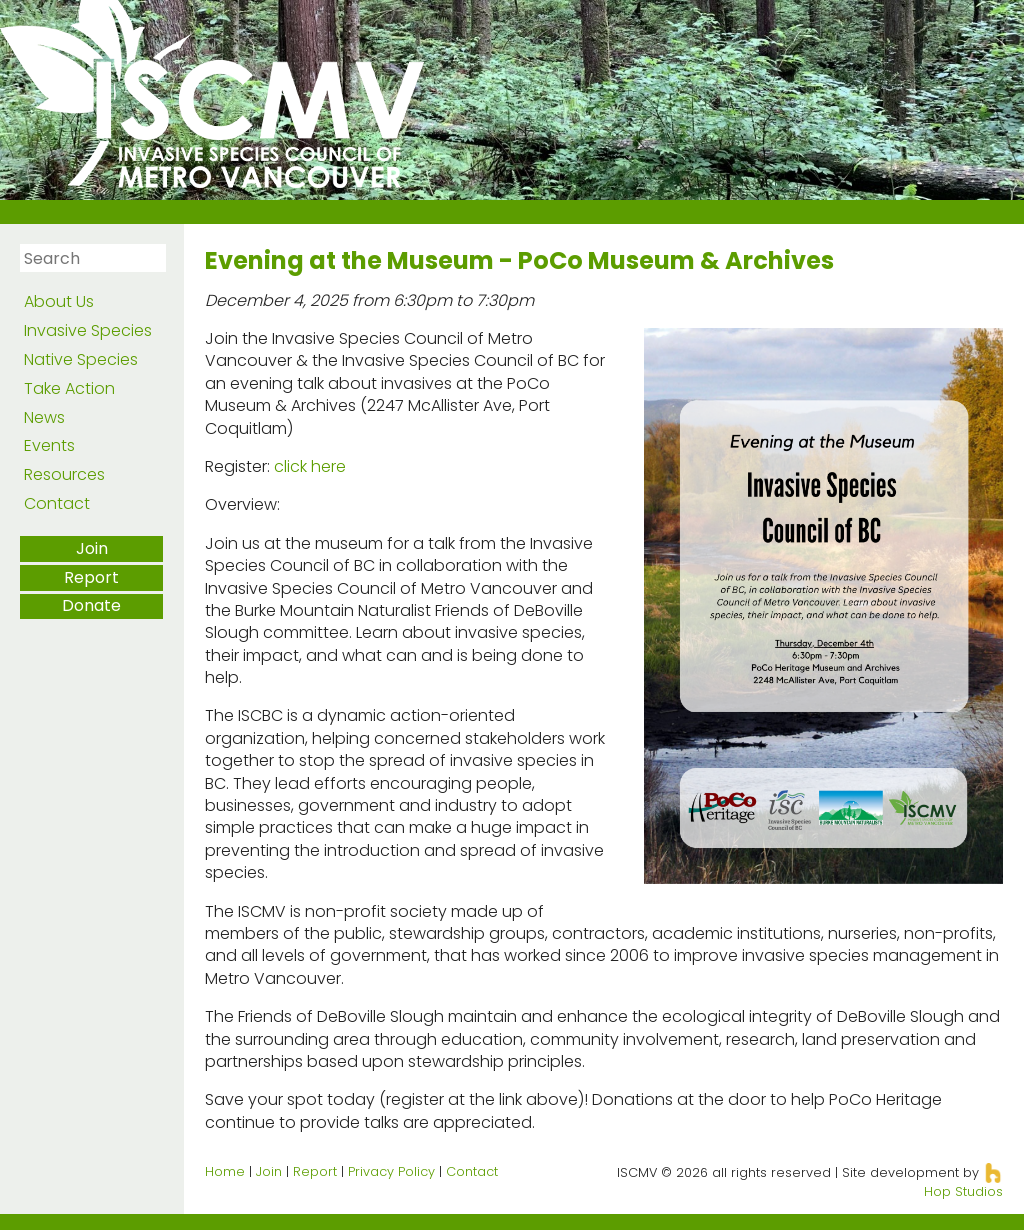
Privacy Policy (391, 1171)
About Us (59, 301)
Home (225, 1171)
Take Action (69, 388)
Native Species (81, 359)
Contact (57, 503)
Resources (64, 474)
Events (49, 445)
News (44, 417)
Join (92, 548)
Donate (91, 605)
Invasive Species (88, 330)
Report (91, 577)
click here (310, 466)
